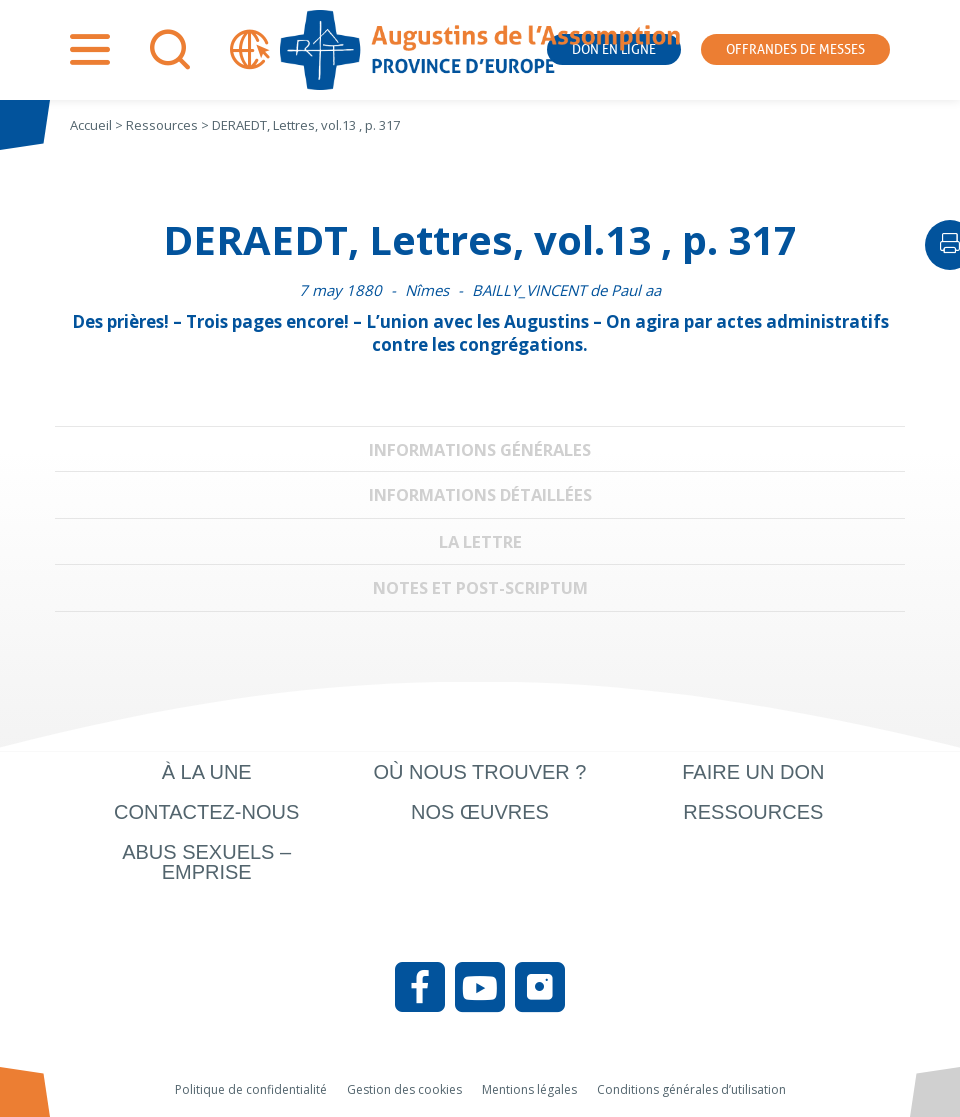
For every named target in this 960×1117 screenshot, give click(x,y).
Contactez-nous (206, 812)
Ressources (753, 812)
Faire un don (753, 772)
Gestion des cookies (404, 1089)
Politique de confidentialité (251, 1089)
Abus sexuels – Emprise (206, 862)
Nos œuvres (480, 812)
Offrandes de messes (795, 49)
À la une (207, 772)
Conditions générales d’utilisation (691, 1089)
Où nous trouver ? (479, 772)
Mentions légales (529, 1089)
